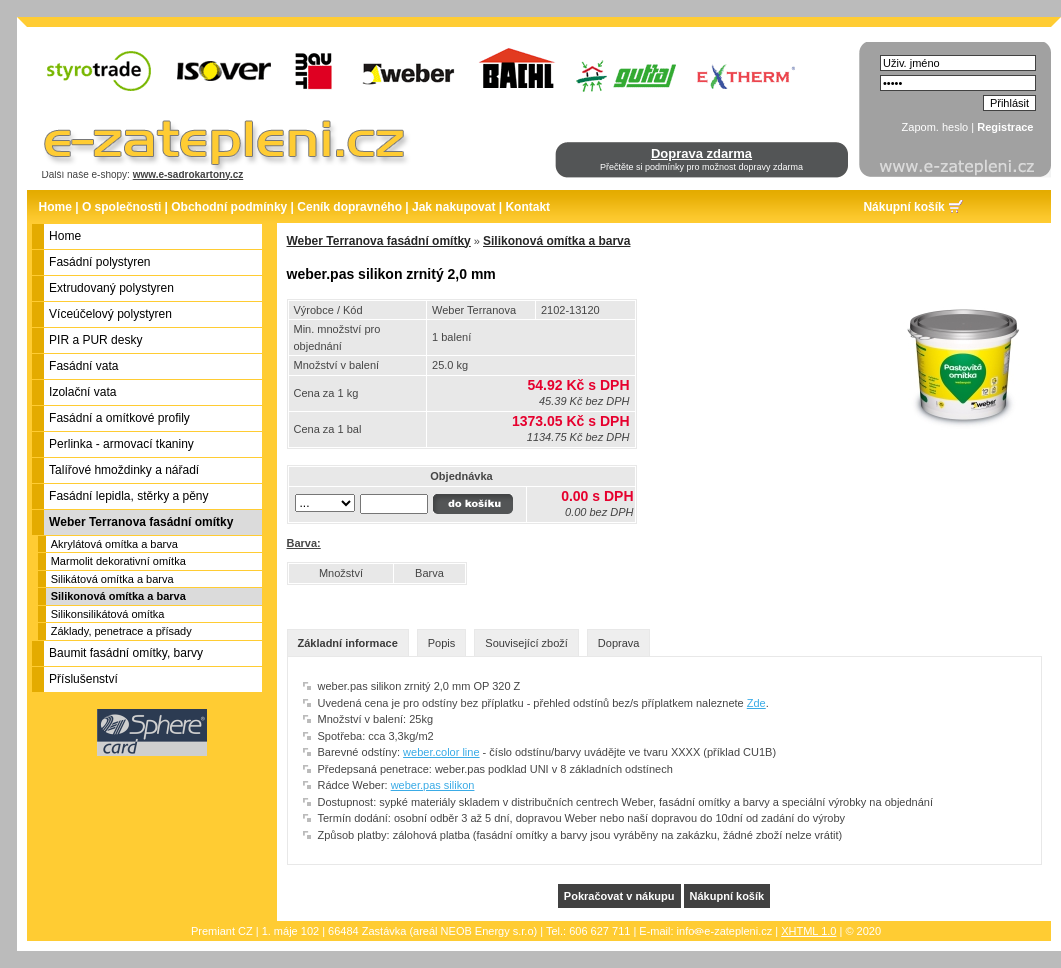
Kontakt (527, 207)
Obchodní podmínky (229, 207)
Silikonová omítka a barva (118, 596)
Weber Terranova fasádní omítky (379, 241)
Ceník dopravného (349, 207)
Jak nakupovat (453, 207)
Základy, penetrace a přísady (121, 631)
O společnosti (121, 207)
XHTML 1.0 (808, 931)
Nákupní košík (903, 207)
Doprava (619, 643)
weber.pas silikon (433, 785)
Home (55, 207)
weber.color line (441, 752)
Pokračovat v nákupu (619, 896)
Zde (756, 703)
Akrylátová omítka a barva (114, 544)
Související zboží (526, 643)
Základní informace (348, 643)
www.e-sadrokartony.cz (188, 174)
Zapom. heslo (935, 127)
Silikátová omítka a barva (112, 579)
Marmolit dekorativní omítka (118, 561)
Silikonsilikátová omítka (108, 614)
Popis (442, 643)
